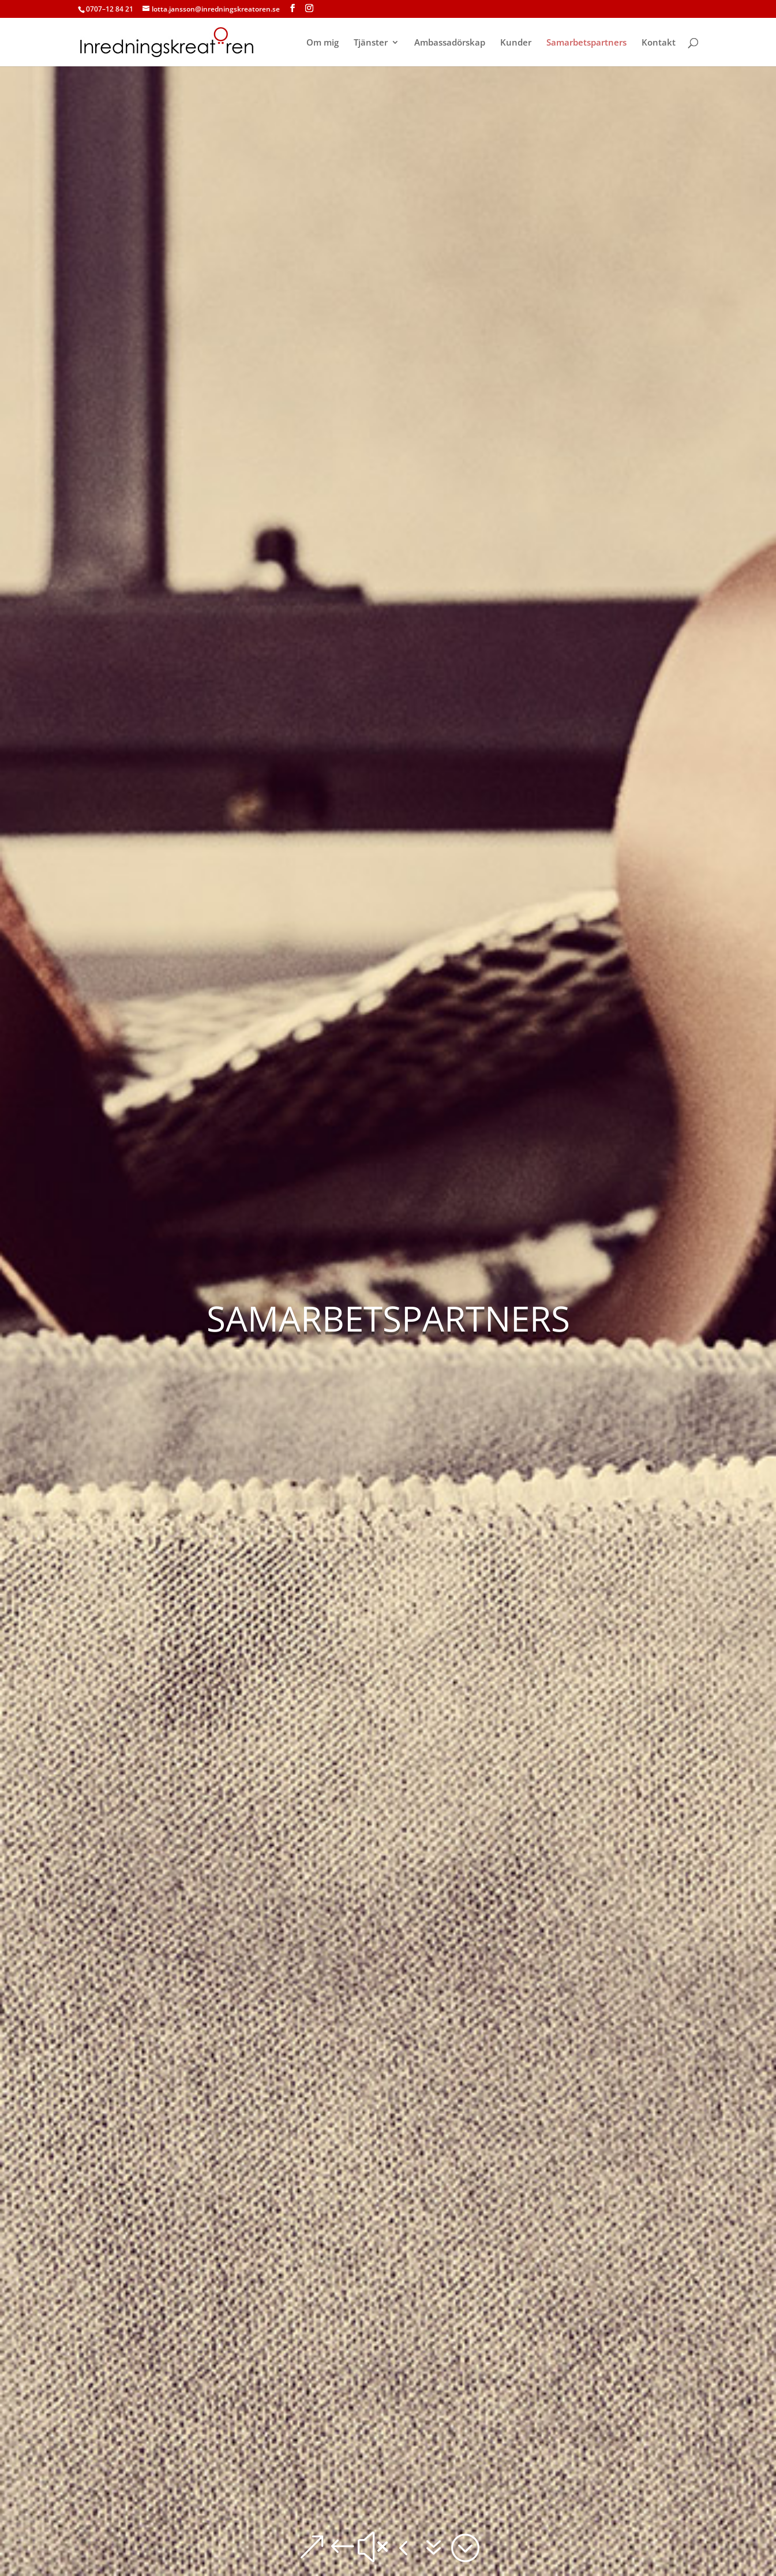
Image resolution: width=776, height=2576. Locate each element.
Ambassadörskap (449, 43)
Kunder (515, 43)
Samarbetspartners (586, 43)
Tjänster (371, 43)
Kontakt (659, 43)
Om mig (322, 43)
